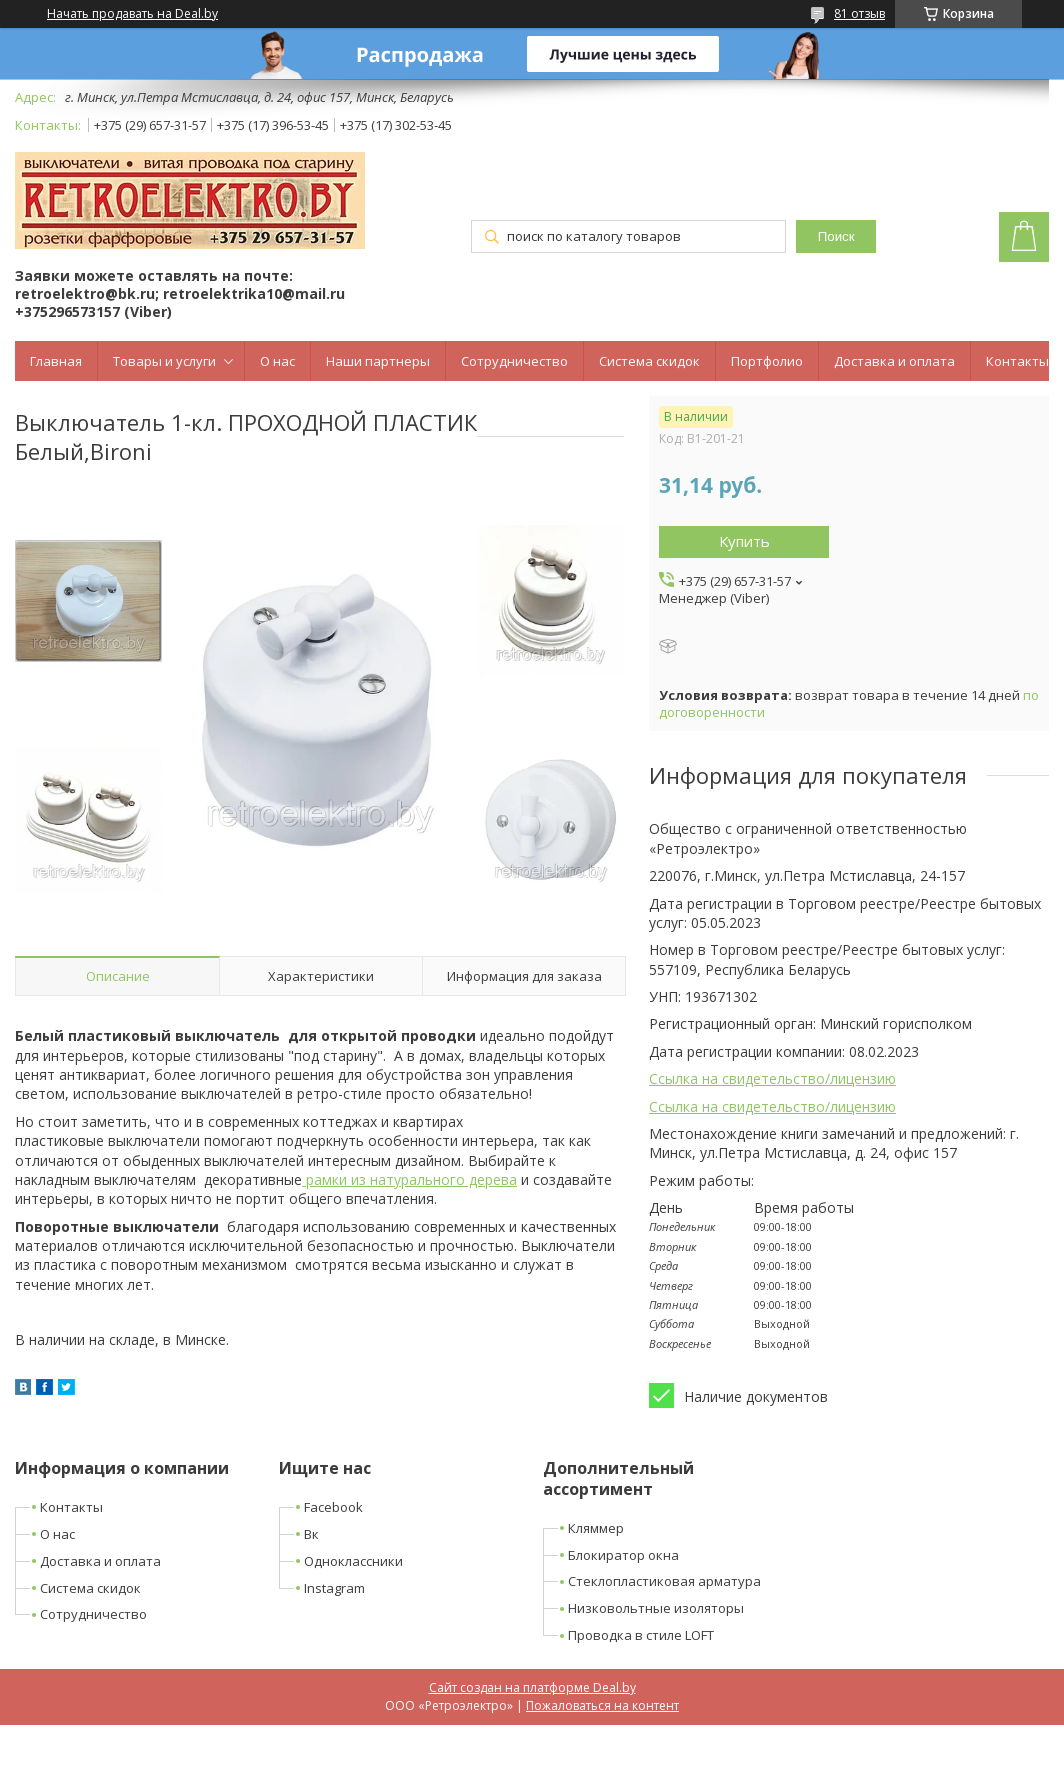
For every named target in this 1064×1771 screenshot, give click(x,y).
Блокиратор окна (623, 1555)
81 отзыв (859, 13)
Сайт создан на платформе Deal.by (532, 1687)
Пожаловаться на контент (602, 1705)
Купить (744, 541)
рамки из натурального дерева (409, 1179)
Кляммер (596, 1528)
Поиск (836, 236)
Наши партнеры (378, 361)
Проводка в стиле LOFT (641, 1635)
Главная (56, 361)
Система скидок (649, 361)
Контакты (1017, 361)
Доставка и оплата (894, 361)
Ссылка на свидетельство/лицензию (772, 1078)
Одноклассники (353, 1561)
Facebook (333, 1507)
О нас (277, 361)
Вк (311, 1534)
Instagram (334, 1588)
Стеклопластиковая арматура (664, 1581)
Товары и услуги (164, 361)
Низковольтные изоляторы (656, 1608)
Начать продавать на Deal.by (132, 14)
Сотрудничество (514, 361)
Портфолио (767, 361)
